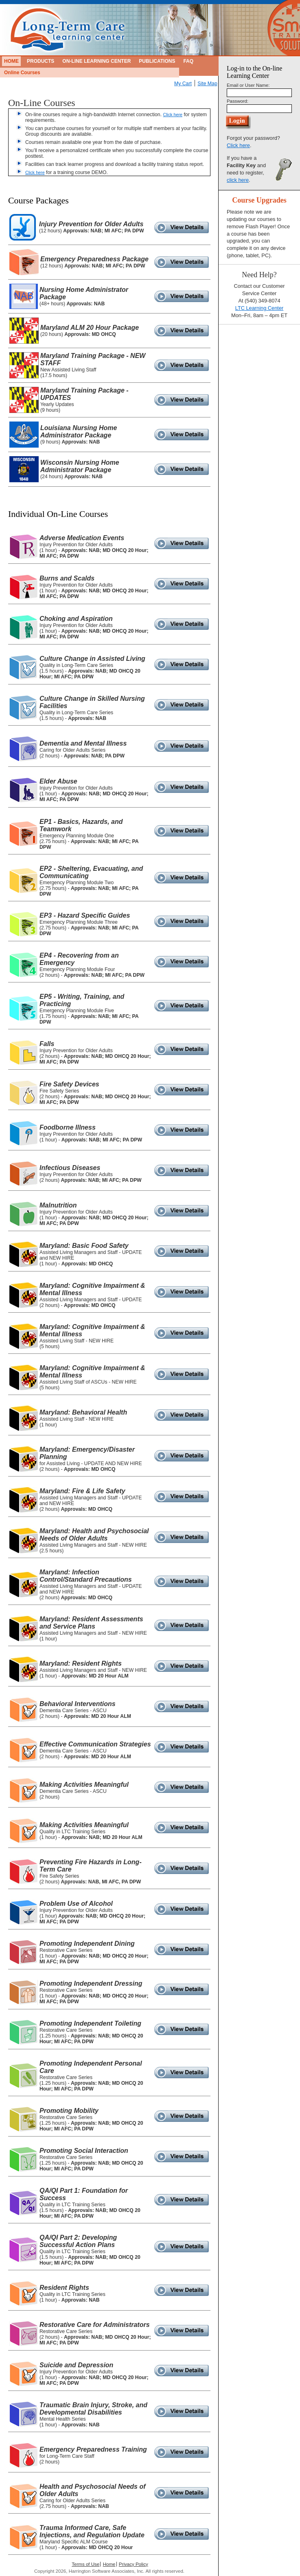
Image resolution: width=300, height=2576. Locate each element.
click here (238, 180)
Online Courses (22, 72)
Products (40, 61)
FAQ (188, 61)
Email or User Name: (248, 85)
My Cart (183, 83)
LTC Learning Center (259, 308)
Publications (157, 61)
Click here (172, 114)
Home (11, 61)
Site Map (207, 83)
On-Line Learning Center (96, 61)
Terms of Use (85, 2564)
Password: (237, 101)
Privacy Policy (133, 2564)
